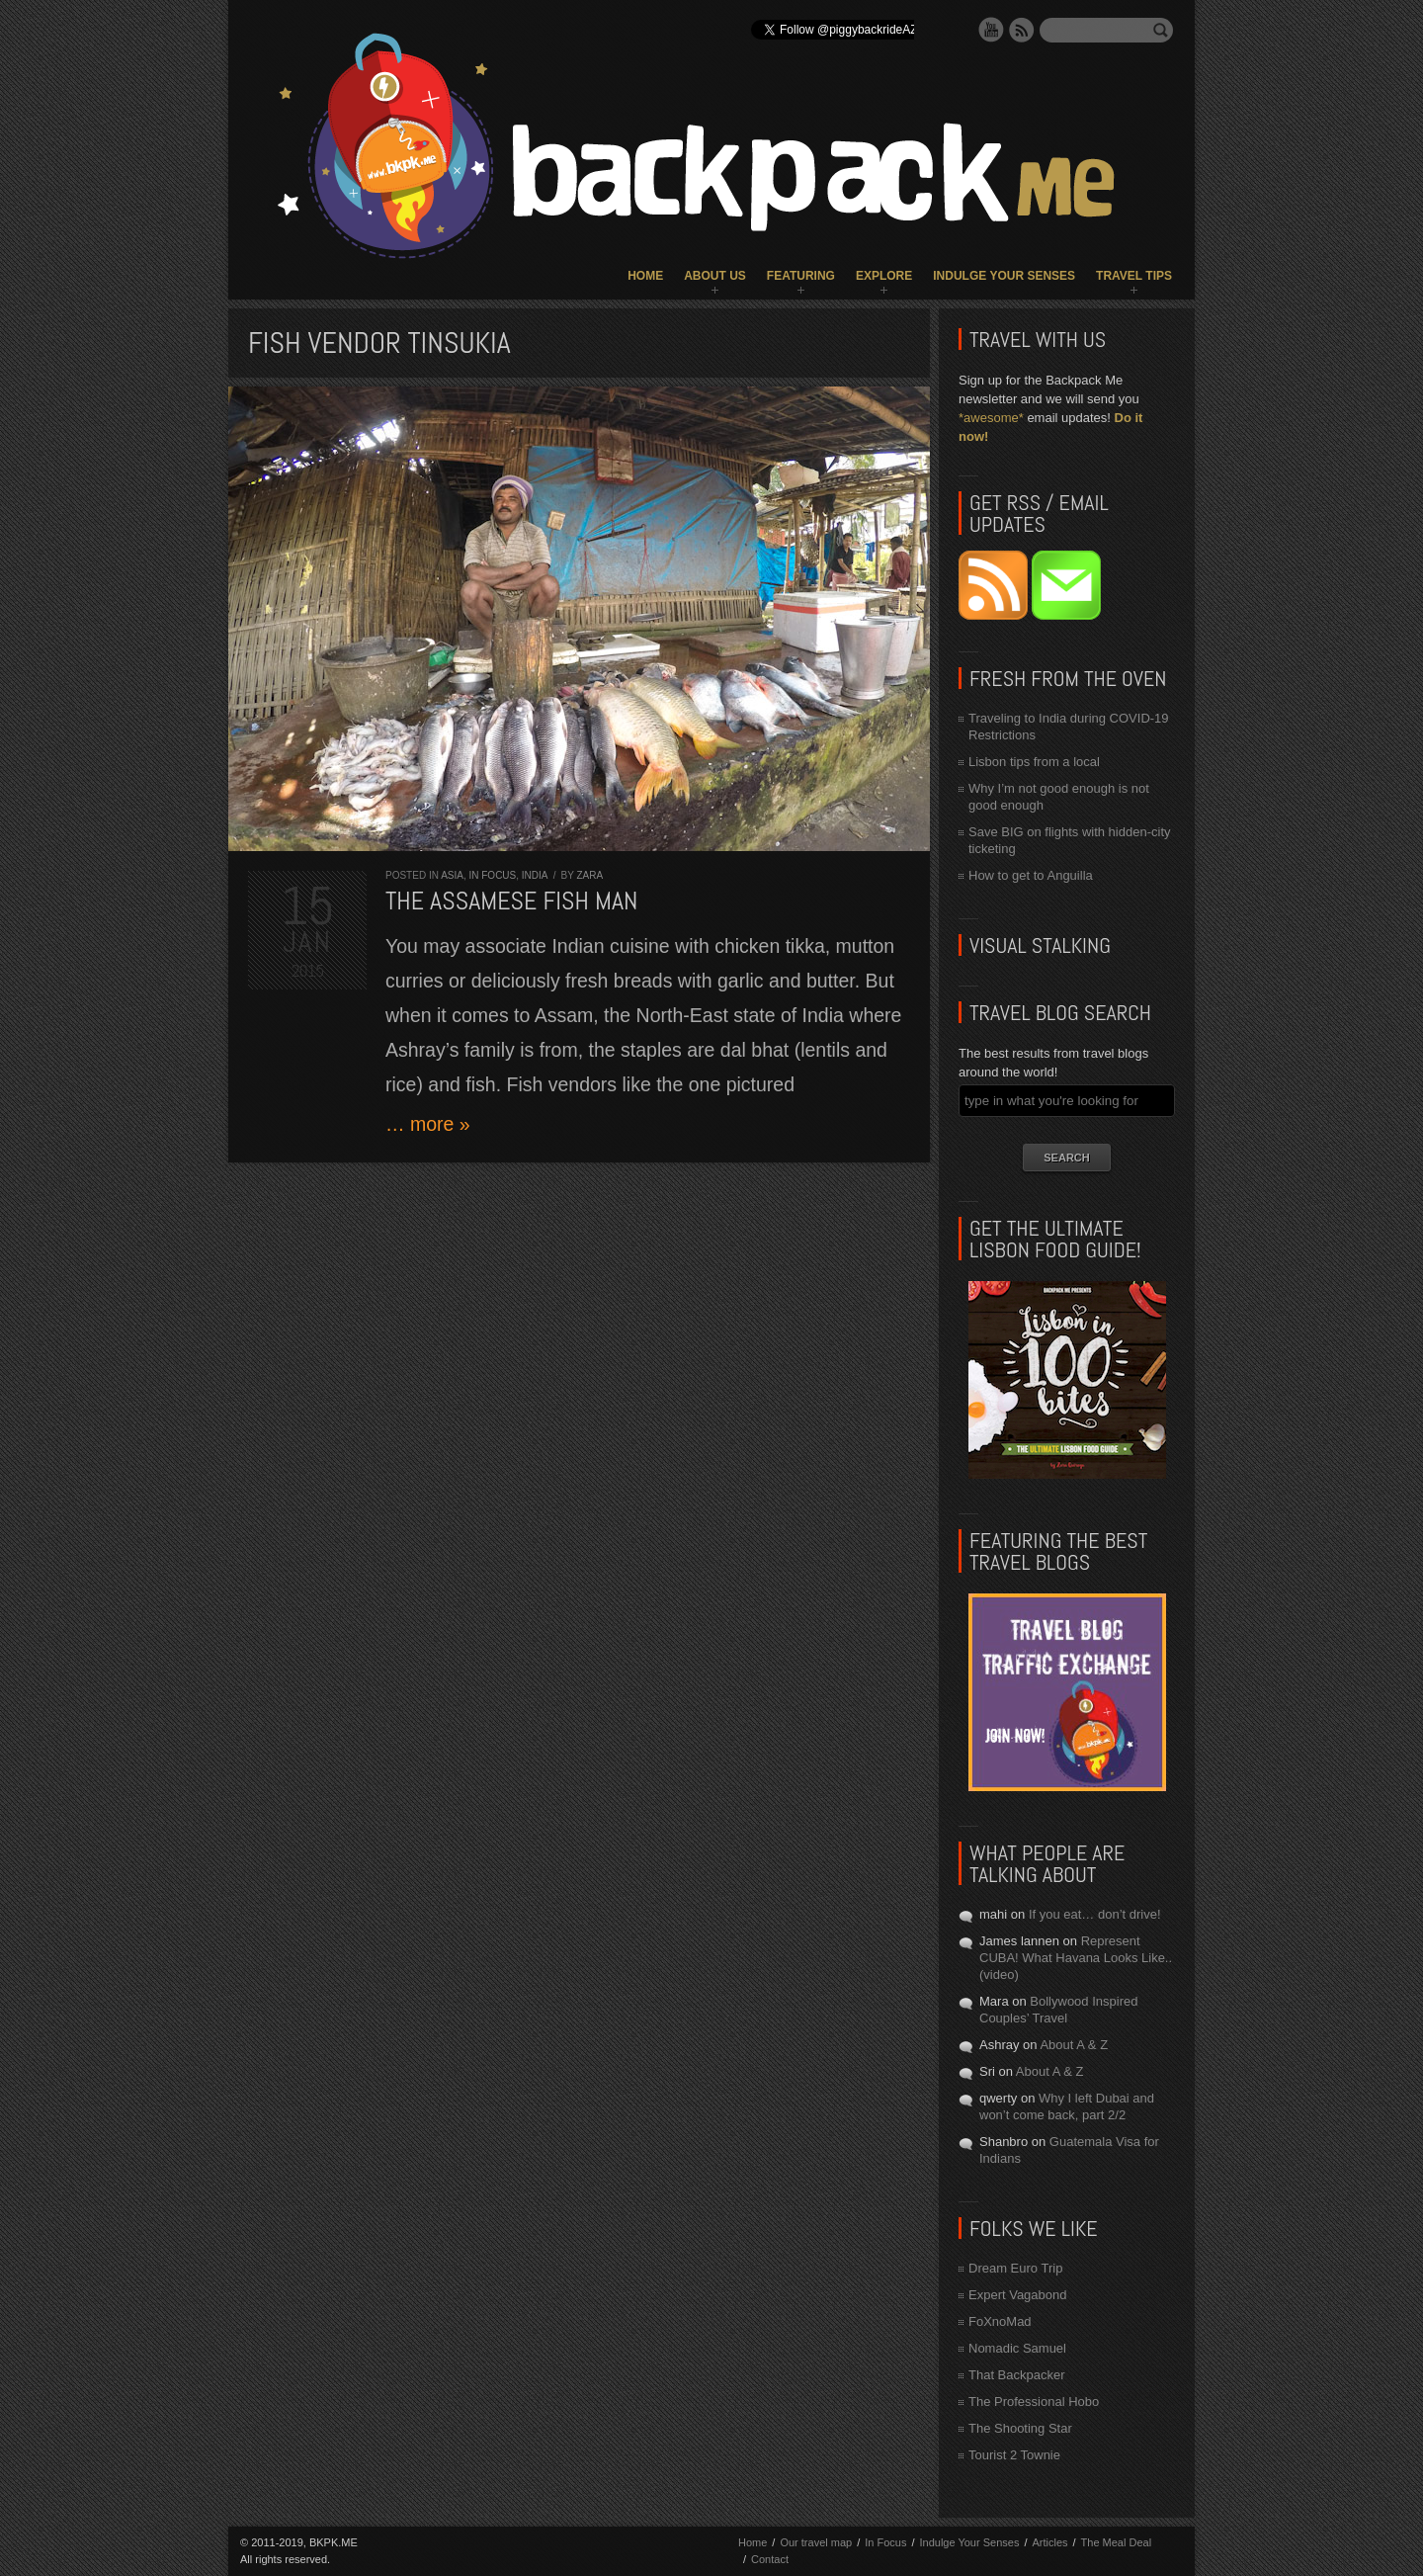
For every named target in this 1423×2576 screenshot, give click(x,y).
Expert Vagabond (1017, 2294)
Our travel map (816, 2542)
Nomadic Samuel (1017, 2348)
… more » (427, 1124)
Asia (452, 875)
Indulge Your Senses (1004, 276)
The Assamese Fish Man (511, 901)
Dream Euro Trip (1015, 2268)
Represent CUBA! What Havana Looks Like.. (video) (1075, 1957)
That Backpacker (1016, 2374)
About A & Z (1074, 2044)
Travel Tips (1134, 276)
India (534, 875)
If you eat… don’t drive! (1095, 1914)
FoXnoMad (1000, 2321)
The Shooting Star (1020, 2428)
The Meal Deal (1116, 2542)
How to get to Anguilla (1030, 875)
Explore (884, 276)
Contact (770, 2559)
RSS (1022, 30)
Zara (589, 875)
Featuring (801, 276)
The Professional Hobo (1033, 2401)
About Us (715, 276)
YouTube (991, 30)
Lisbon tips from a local (1034, 761)
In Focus (492, 875)
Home (645, 276)
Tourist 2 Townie (1014, 2454)
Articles (1049, 2542)
